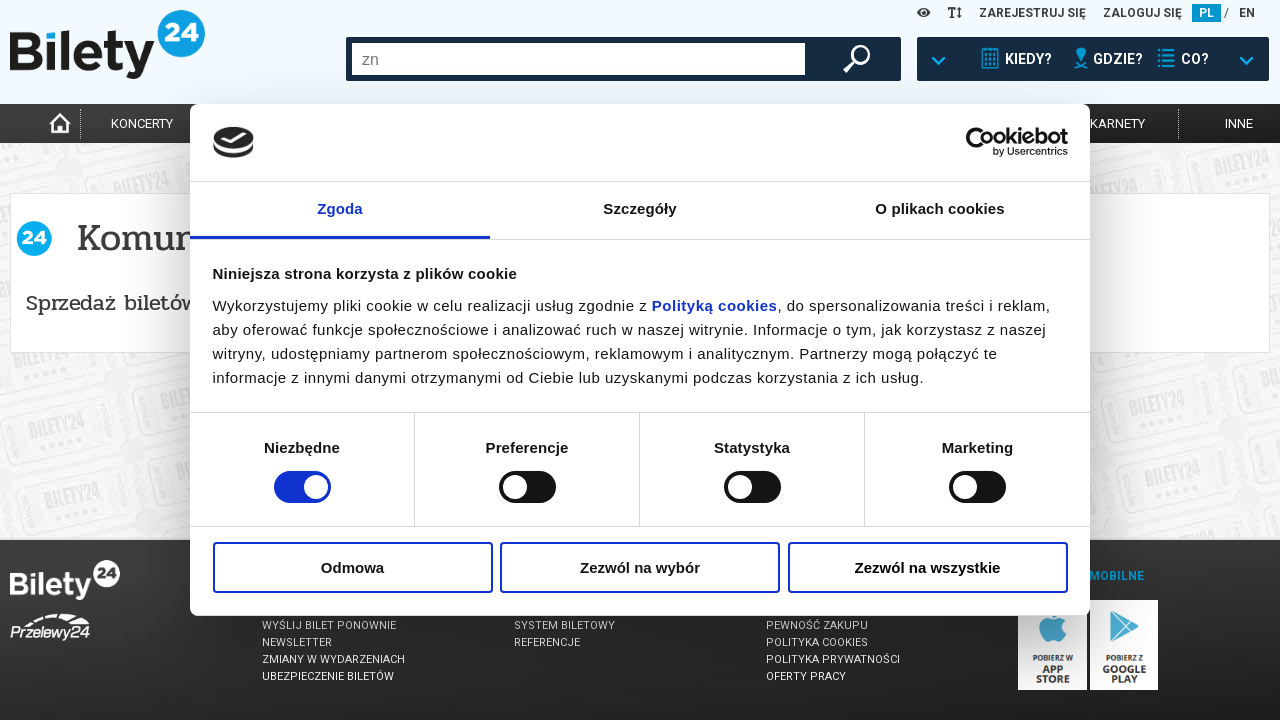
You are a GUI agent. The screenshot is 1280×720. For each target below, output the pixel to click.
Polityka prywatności (833, 659)
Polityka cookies (817, 642)
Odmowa (352, 567)
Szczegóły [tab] (639, 208)
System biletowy (564, 625)
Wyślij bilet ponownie (329, 625)
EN (1247, 13)
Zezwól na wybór (640, 567)
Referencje (547, 642)
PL (1206, 13)
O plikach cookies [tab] (939, 208)
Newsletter (297, 642)
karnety (1117, 123)
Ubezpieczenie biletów (328, 676)
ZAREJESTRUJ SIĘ (1032, 13)
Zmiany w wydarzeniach (333, 659)
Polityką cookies (715, 305)
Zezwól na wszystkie (928, 567)
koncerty (142, 123)
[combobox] (578, 59)
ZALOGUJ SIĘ (1142, 13)
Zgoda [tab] (340, 208)
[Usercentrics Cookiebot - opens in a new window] (980, 142)
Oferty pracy (806, 676)
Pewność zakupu (817, 625)
